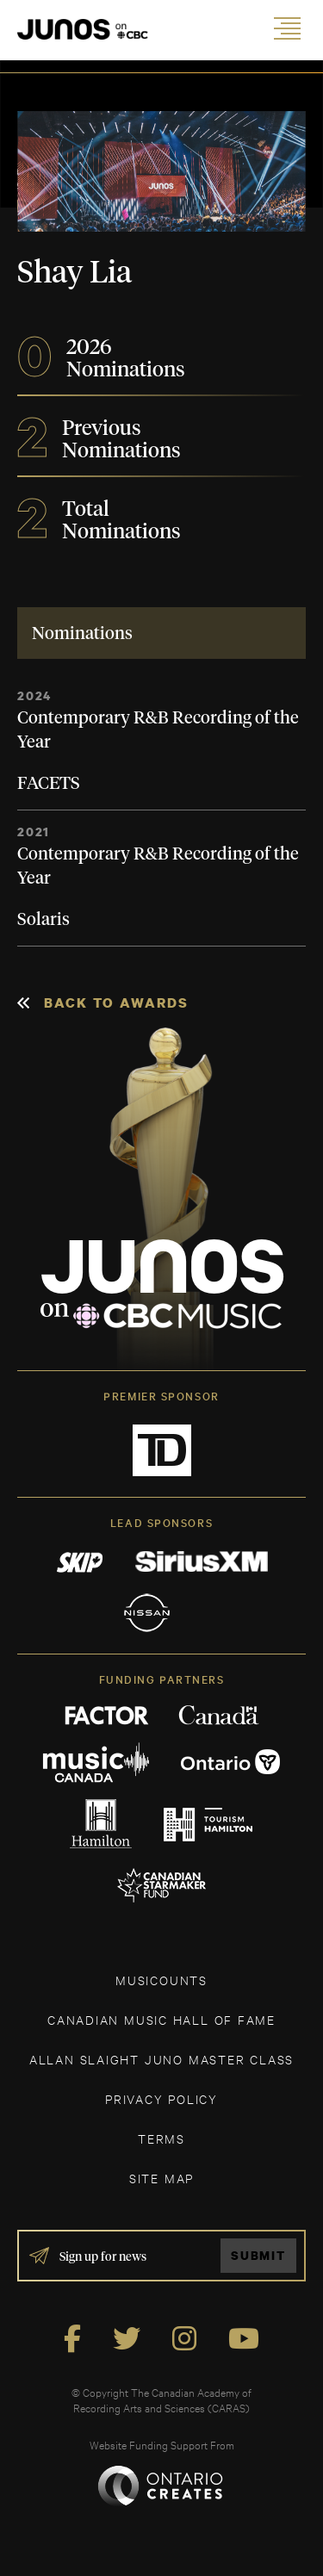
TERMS (161, 2138)
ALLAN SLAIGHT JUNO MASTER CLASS (161, 2059)
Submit (258, 2255)
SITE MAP (161, 2177)
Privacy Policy (161, 2098)
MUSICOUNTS (161, 1979)
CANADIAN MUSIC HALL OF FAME (161, 2019)
